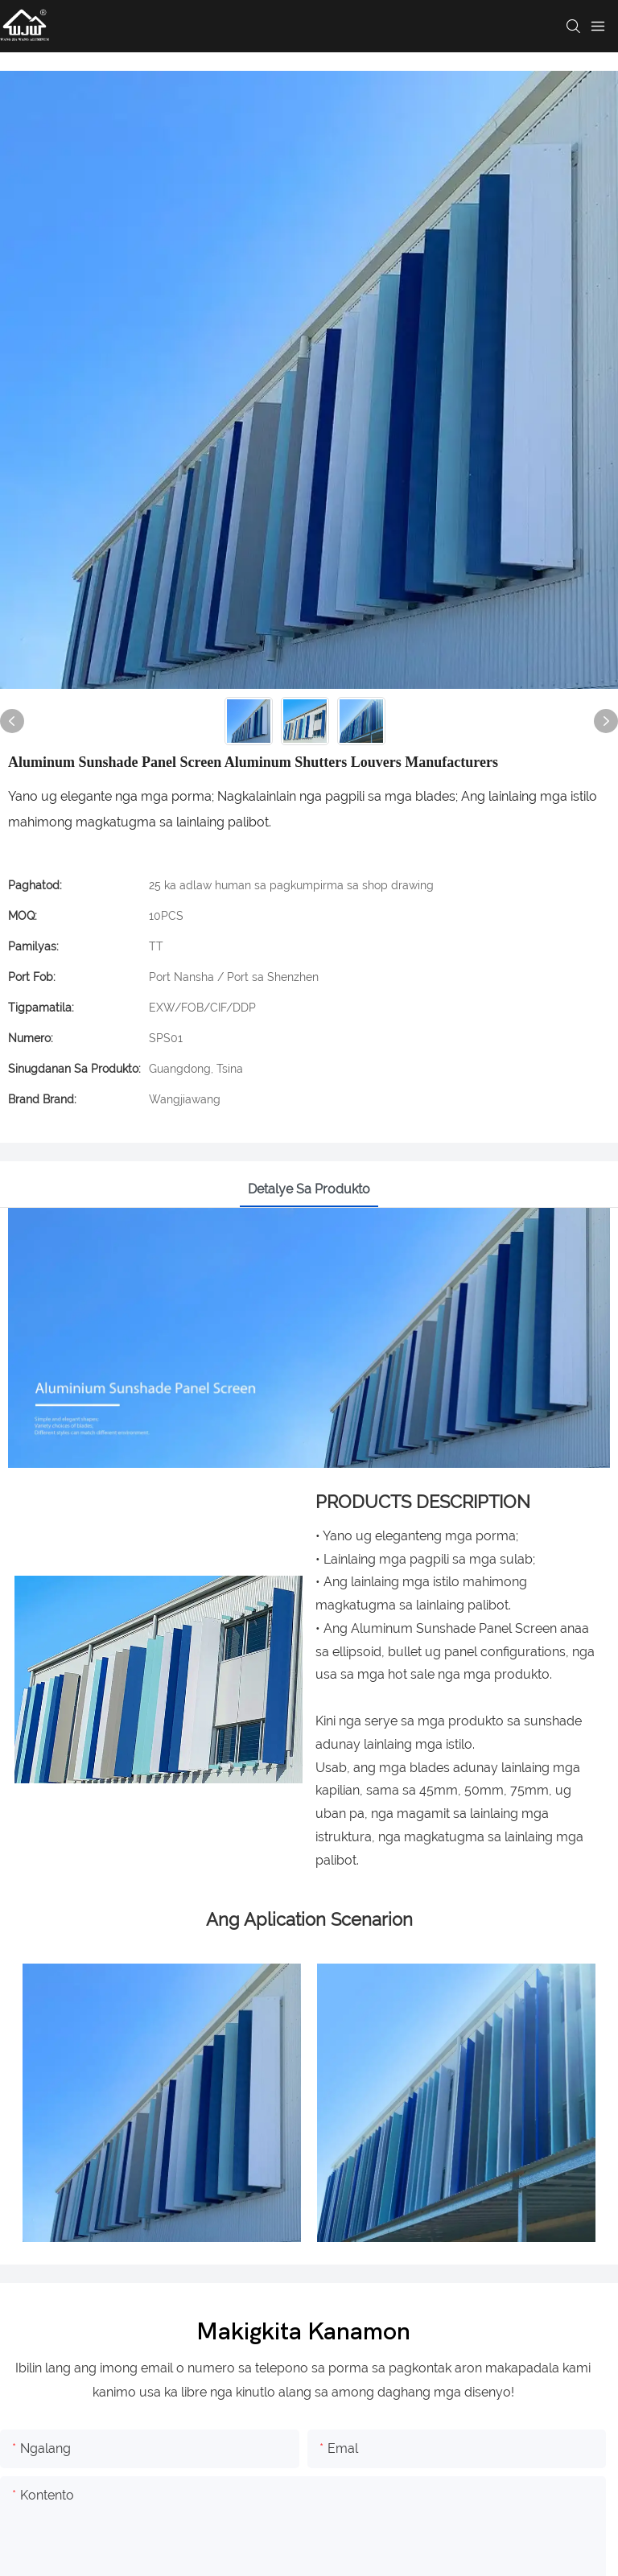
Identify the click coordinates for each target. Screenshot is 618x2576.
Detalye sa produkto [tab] (309, 1189)
